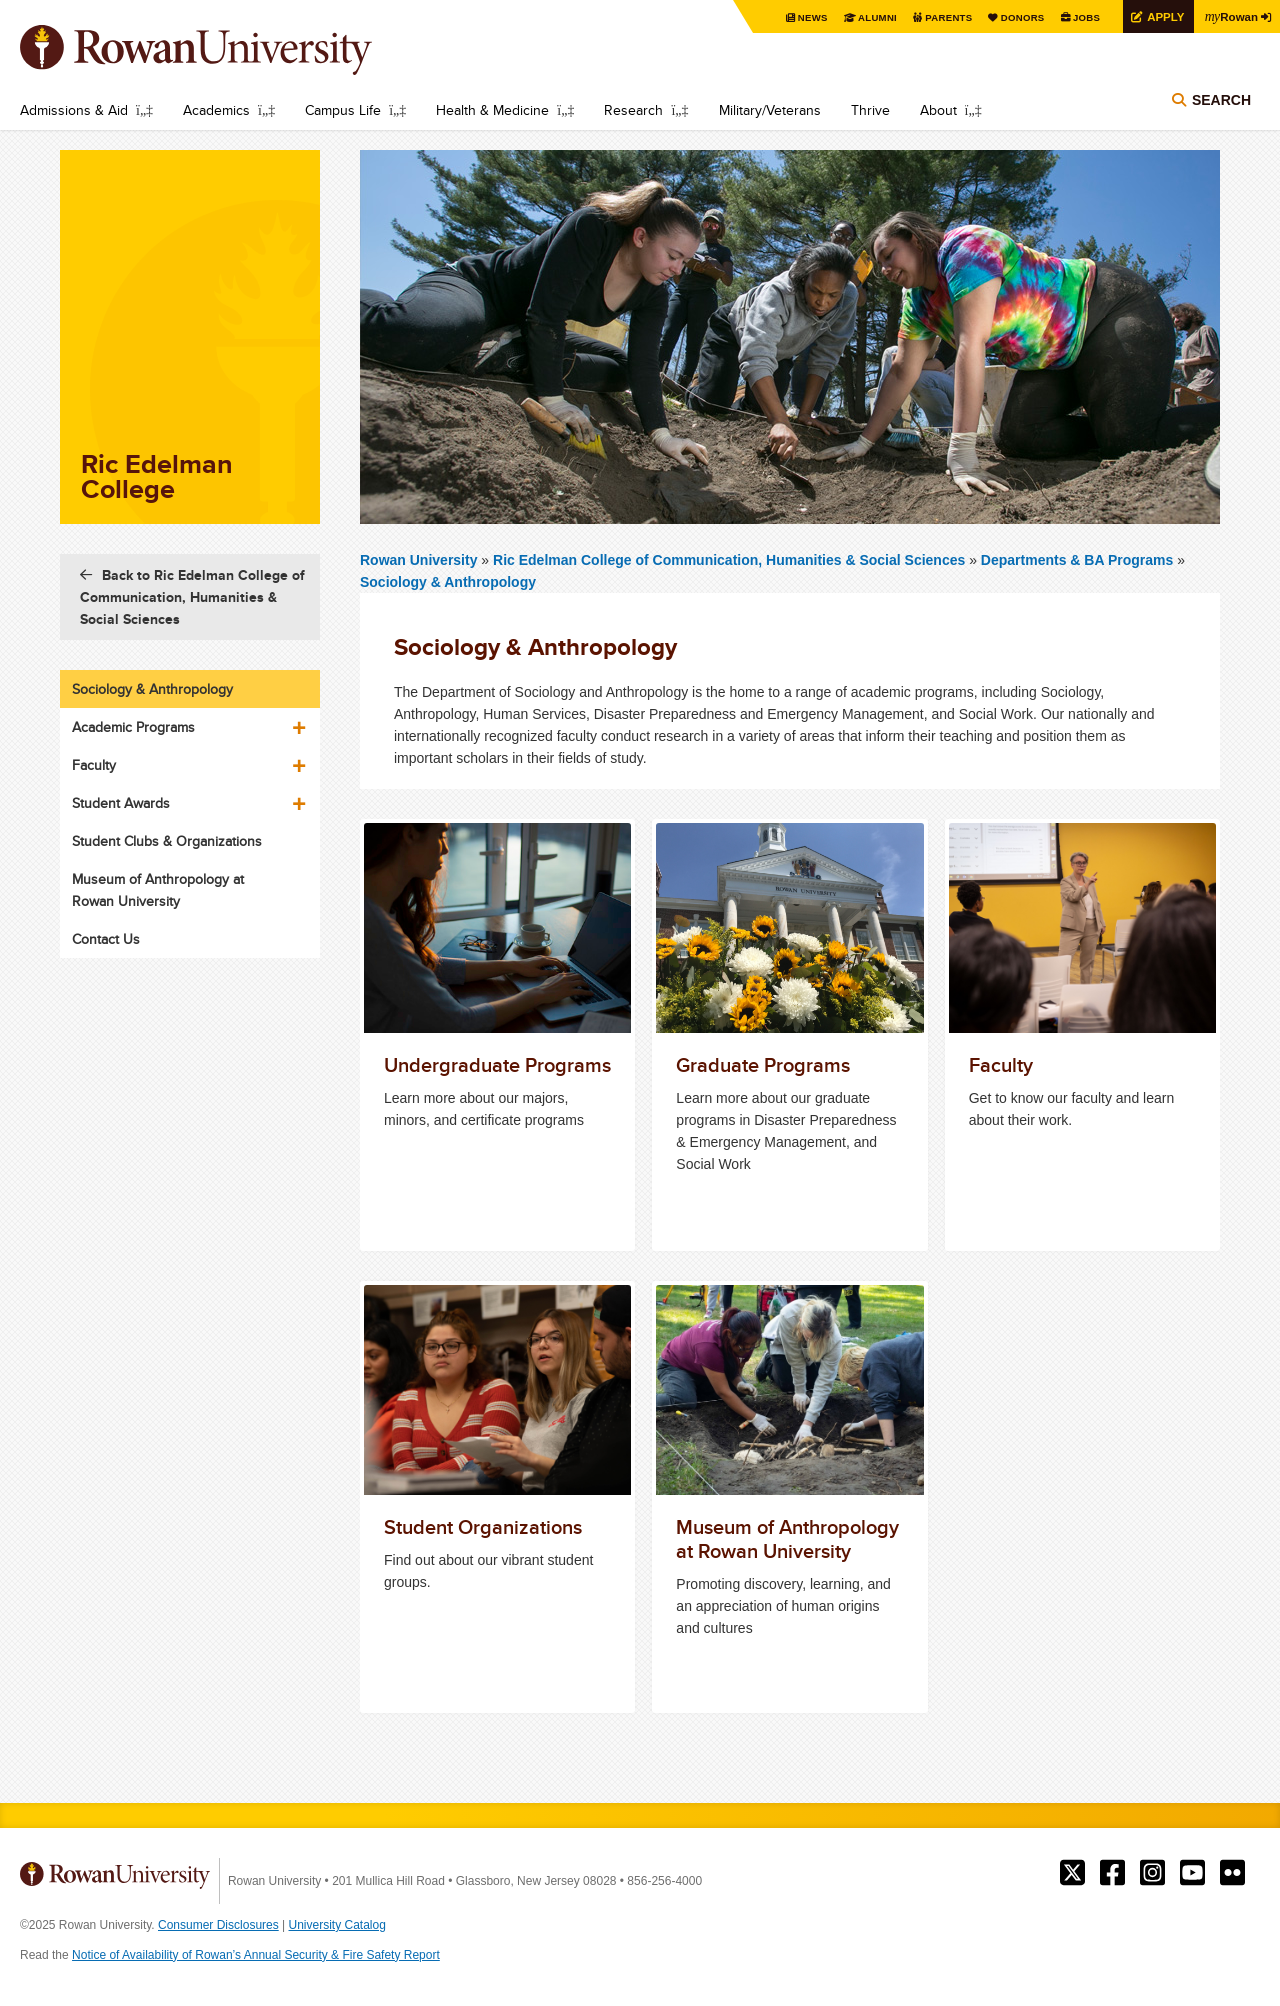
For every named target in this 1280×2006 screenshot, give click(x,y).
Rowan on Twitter (1072, 1873)
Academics (216, 110)
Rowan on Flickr (1232, 1873)
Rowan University (225, 50)
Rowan (1230, 16)
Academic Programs (133, 727)
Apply (1162, 16)
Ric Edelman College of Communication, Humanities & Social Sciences (731, 560)
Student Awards (121, 803)
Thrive (870, 110)
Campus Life (343, 110)
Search (1221, 102)
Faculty (94, 765)
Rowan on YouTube (1192, 1873)
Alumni (870, 17)
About (938, 110)
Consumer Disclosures (218, 1925)
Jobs (1082, 17)
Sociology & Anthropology (448, 582)
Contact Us (106, 939)
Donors (1017, 17)
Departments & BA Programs (1077, 560)
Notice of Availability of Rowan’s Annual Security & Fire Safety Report (256, 1955)
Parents (942, 17)
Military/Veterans (770, 110)
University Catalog (337, 1925)
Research (633, 110)
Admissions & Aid (74, 110)
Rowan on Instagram (1152, 1873)
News (804, 17)
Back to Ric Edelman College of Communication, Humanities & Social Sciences (192, 597)
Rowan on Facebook (1112, 1873)
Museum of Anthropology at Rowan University (158, 890)
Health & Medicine (492, 110)
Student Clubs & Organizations (167, 841)
